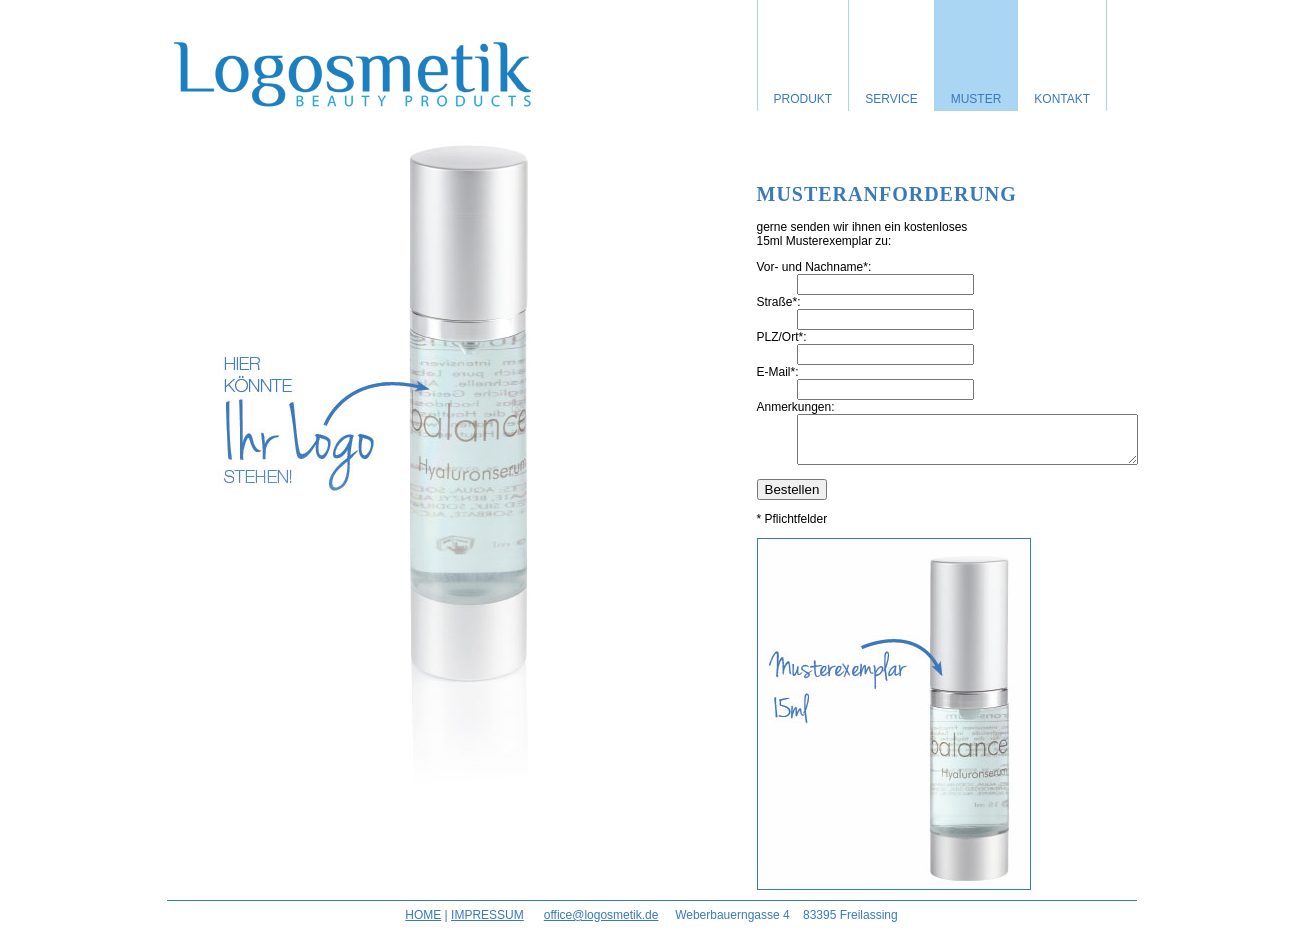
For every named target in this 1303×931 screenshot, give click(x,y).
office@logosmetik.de (601, 924)
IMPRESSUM (487, 924)
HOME (423, 924)
